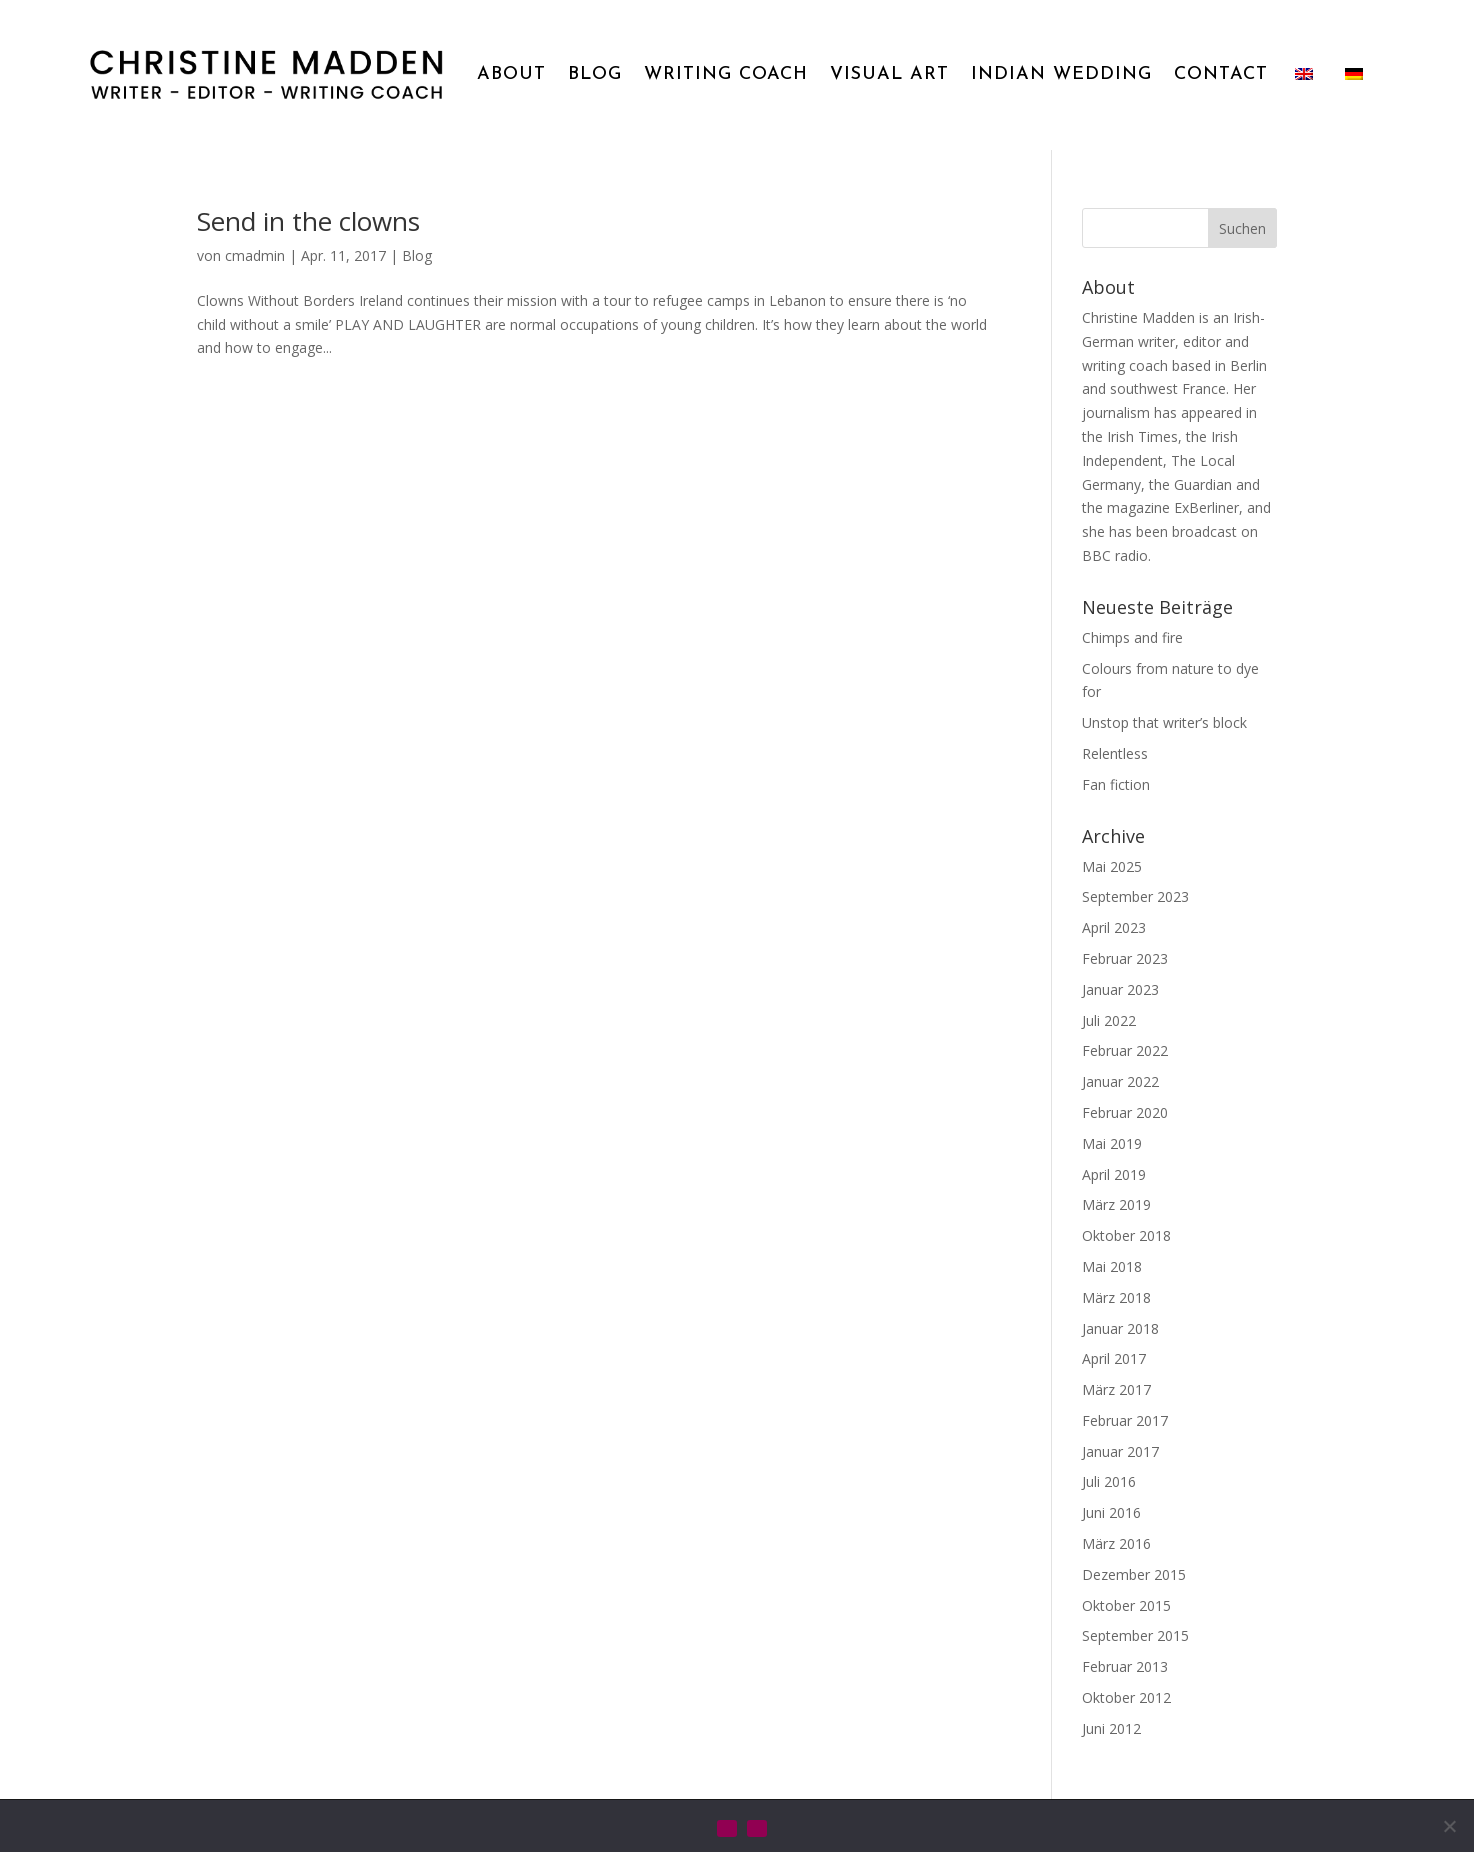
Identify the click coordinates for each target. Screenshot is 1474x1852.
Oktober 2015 (1126, 1605)
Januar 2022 (1120, 1081)
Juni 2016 (1111, 1512)
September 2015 (1135, 1635)
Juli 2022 (1109, 1020)
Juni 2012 (1111, 1728)
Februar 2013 (1125, 1666)
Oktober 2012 (1126, 1697)
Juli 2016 (1109, 1481)
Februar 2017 (1125, 1420)
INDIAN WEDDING (1061, 74)
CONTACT (1221, 74)
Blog (417, 255)
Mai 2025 (1112, 866)
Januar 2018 (1120, 1328)
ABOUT (511, 74)
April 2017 (1114, 1358)
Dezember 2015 (1134, 1574)
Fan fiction (1116, 784)
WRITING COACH (726, 74)
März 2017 (1116, 1389)
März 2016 (1116, 1543)
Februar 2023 (1125, 958)
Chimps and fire (1132, 637)
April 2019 (1114, 1174)
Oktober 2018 (1126, 1235)
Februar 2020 (1125, 1112)
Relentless (1115, 753)
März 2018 (1116, 1297)
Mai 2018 (1112, 1266)
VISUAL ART (889, 74)
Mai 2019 (1112, 1143)
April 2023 (1114, 927)
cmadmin (255, 255)
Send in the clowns (308, 221)
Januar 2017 (1120, 1451)
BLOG (595, 74)
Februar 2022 (1125, 1050)
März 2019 (1116, 1204)
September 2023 (1135, 896)
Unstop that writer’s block (1164, 722)
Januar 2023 (1120, 989)
